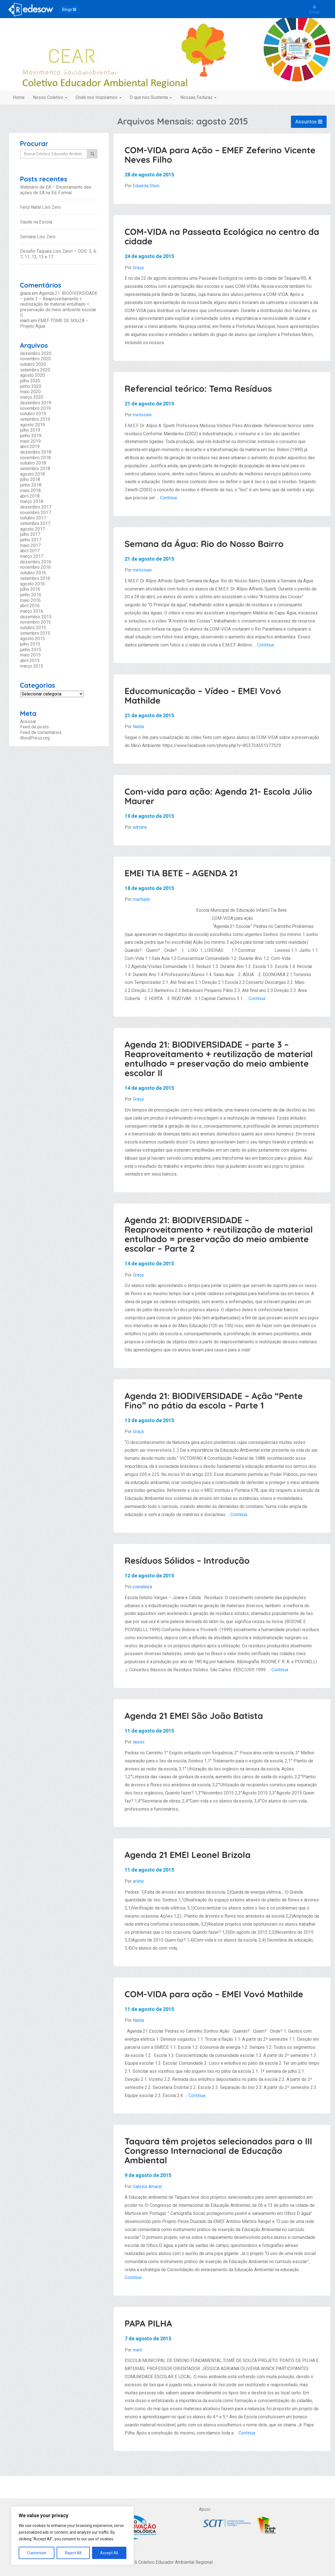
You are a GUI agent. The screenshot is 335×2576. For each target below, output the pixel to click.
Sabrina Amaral (147, 2186)
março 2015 (31, 666)
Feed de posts (34, 726)
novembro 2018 (35, 457)
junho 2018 (30, 485)
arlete (138, 1881)
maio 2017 (30, 545)
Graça (138, 267)
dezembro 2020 (35, 353)
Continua (168, 497)
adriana (140, 827)
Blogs (69, 9)
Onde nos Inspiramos (98, 97)
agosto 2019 (32, 424)
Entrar (314, 9)
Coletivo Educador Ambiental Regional (167, 67)
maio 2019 (30, 441)
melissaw (142, 414)
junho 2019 (30, 435)
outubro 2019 (33, 413)
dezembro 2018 (35, 452)
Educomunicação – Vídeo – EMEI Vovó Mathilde (203, 695)
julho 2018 (30, 479)
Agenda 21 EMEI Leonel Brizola (188, 1854)
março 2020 (31, 397)
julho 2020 (30, 380)
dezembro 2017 (35, 507)
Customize (36, 2553)
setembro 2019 (35, 419)
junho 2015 (30, 649)
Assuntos (308, 122)
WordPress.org (35, 738)
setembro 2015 (35, 633)
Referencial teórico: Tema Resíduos (198, 388)
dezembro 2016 (35, 562)
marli (137, 2350)
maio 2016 (30, 600)
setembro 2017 (35, 523)
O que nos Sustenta (151, 97)
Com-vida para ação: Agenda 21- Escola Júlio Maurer (218, 796)
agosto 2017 (32, 529)
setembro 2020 (35, 370)
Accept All (109, 2553)
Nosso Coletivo (50, 97)
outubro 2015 (33, 627)
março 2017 (31, 556)
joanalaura (142, 1586)
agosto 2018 (32, 474)
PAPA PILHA (148, 2323)
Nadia (138, 726)
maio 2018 (30, 490)
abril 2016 (30, 605)
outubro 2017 (33, 517)
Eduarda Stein (146, 185)
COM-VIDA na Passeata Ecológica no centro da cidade (222, 236)
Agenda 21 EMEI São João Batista (194, 1715)
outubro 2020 (33, 364)
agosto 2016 (32, 584)
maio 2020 (30, 391)
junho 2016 (30, 594)
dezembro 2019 (35, 402)
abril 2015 (30, 660)
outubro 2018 (33, 463)
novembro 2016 (35, 567)
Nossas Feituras (198, 97)
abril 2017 (30, 550)
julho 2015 (30, 644)
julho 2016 (30, 589)
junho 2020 (30, 386)
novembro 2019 (35, 408)
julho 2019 (30, 430)
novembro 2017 (35, 512)
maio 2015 (30, 655)
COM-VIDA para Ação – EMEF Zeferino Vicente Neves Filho (220, 155)
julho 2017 (30, 534)
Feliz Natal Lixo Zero (40, 207)
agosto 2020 (32, 375)
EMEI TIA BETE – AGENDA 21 (181, 873)
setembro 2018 (35, 468)
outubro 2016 (33, 572)
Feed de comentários (41, 732)
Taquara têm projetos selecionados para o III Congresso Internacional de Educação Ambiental (218, 2151)
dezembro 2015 (35, 616)
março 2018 (31, 501)
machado (141, 899)
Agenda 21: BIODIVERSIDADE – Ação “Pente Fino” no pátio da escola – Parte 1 (214, 1400)
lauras (138, 1742)
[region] (72, 2535)
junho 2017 (30, 540)
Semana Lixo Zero (38, 236)
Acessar (28, 721)
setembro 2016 (35, 578)
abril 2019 (30, 446)
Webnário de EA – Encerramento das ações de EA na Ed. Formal (55, 189)
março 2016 (31, 611)
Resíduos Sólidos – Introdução (187, 1560)
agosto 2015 (32, 638)
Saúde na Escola (36, 222)
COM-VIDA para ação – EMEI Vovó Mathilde (214, 1994)
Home (19, 97)
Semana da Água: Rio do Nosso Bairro (204, 543)
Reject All (73, 2553)
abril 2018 (30, 496)
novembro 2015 (35, 622)
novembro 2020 (35, 358)
